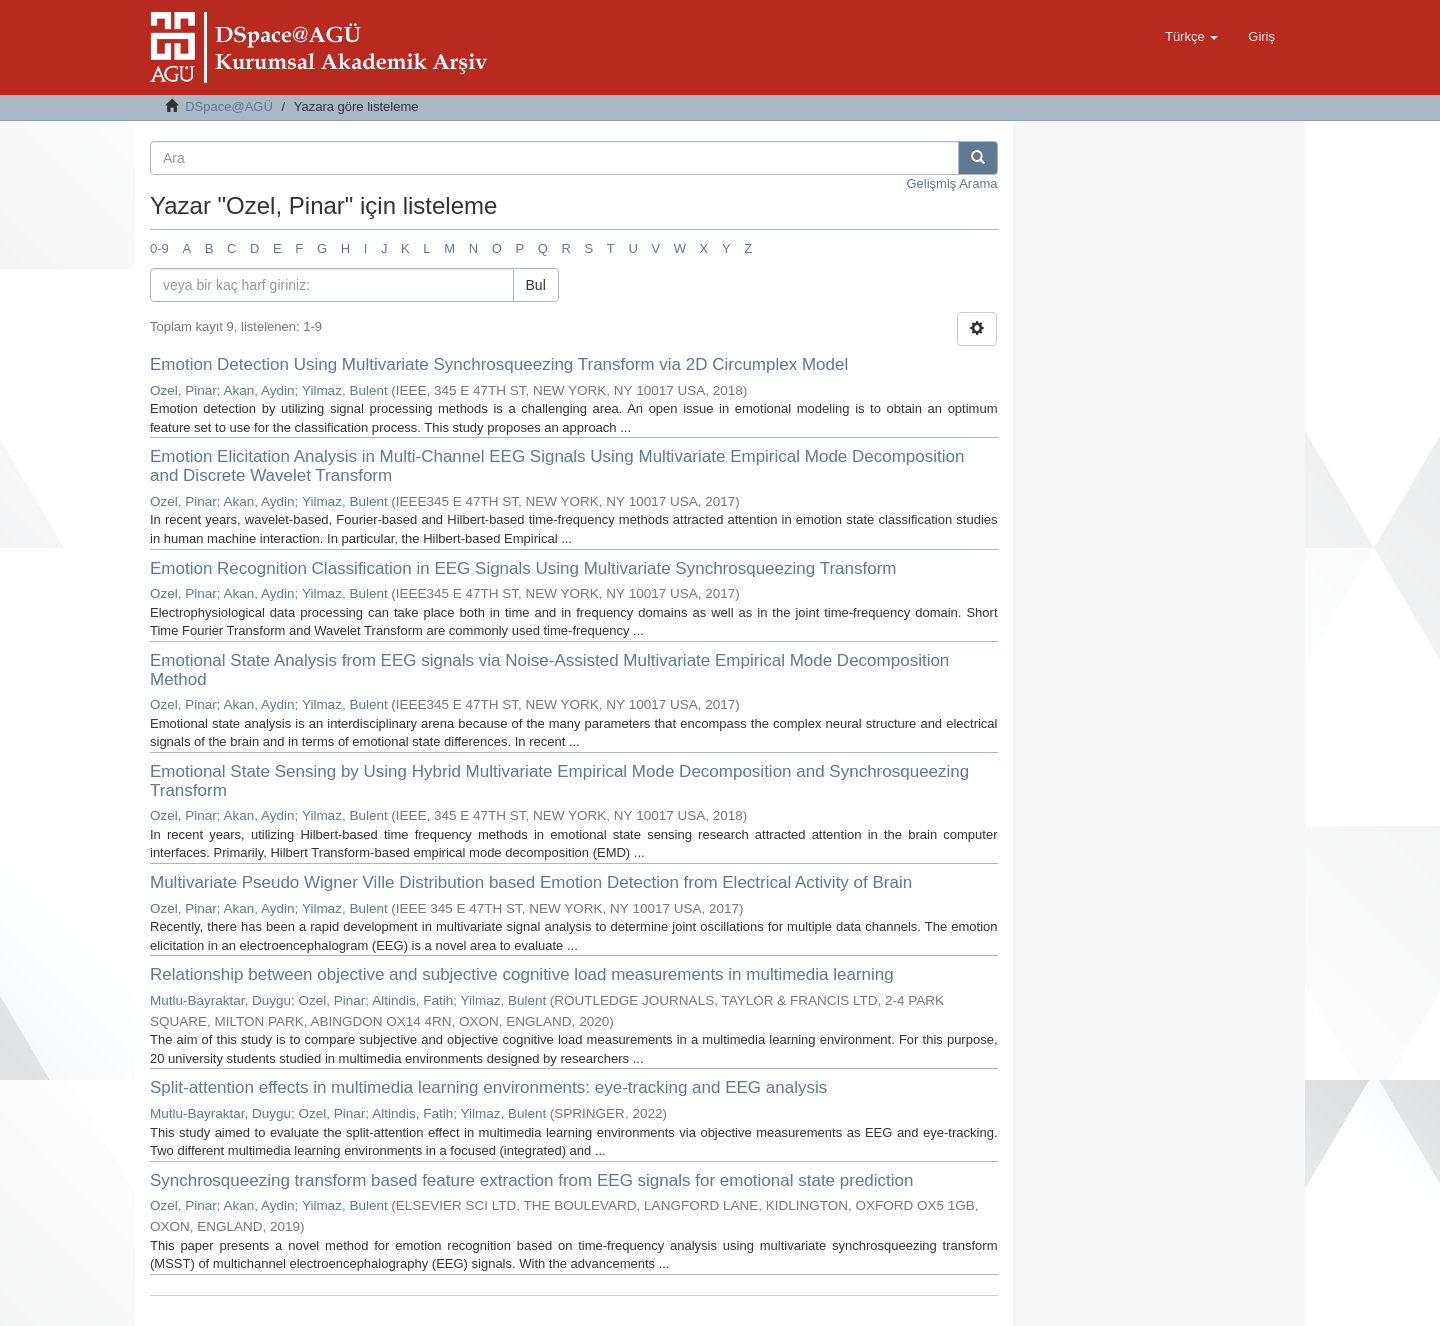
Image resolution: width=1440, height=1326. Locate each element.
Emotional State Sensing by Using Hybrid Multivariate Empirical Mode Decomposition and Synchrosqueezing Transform (559, 781)
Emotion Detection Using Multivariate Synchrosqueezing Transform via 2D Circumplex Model (499, 364)
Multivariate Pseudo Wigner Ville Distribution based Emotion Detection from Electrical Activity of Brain (531, 882)
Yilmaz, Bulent (345, 390)
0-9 (159, 248)
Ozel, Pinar (183, 390)
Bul (536, 285)
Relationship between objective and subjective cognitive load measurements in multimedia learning (522, 974)
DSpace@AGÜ (229, 106)
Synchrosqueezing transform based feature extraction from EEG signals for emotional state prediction (532, 1180)
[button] (1191, 37)
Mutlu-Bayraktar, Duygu (220, 1000)
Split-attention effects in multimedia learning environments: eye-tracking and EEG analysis (488, 1087)
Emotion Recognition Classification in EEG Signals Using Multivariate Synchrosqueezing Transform (523, 568)
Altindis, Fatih (412, 1000)
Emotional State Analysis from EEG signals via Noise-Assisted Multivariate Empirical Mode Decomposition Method (549, 670)
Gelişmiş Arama (951, 183)
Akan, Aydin (259, 390)
